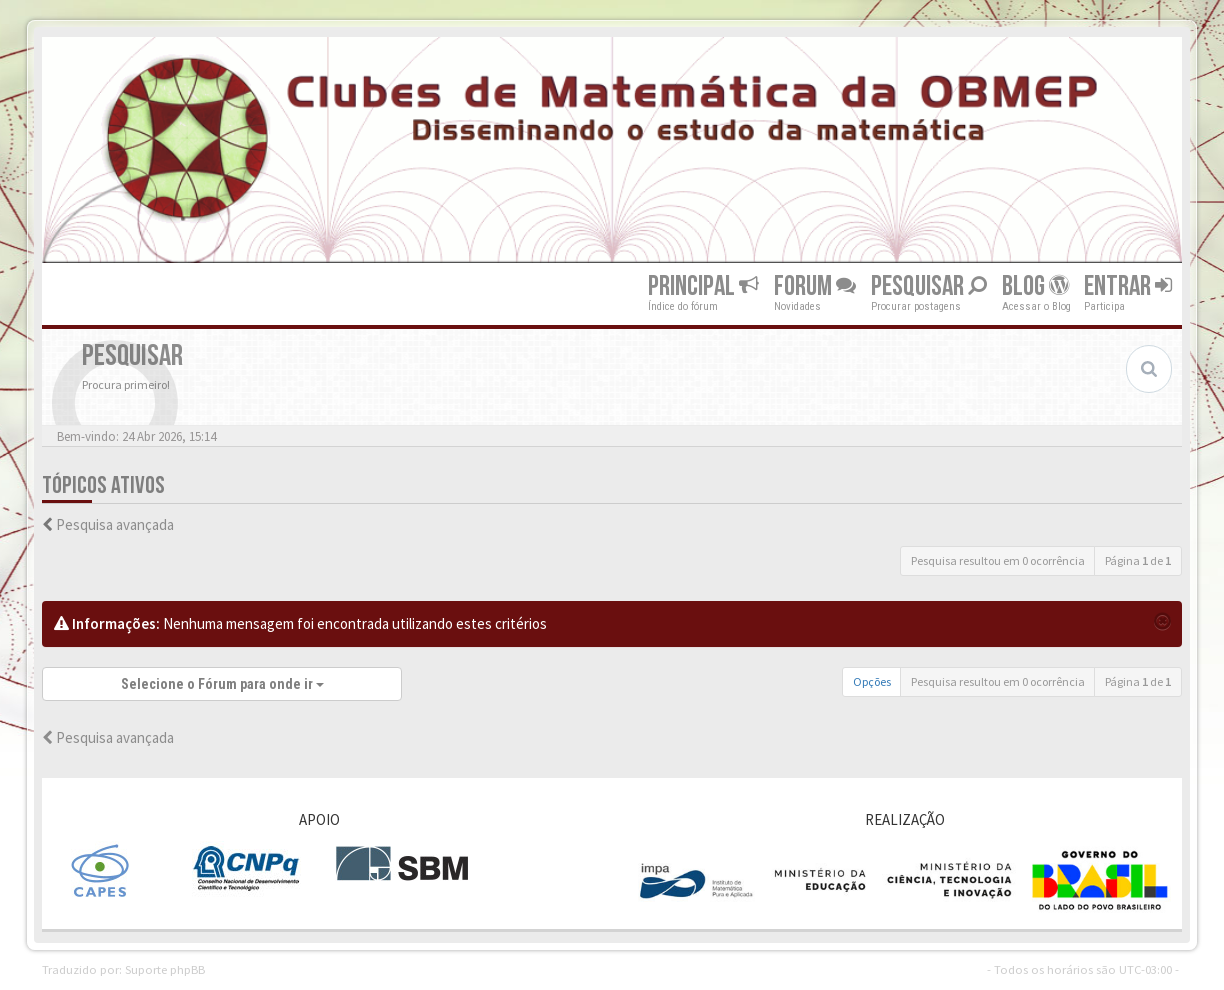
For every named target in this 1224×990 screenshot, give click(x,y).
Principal (703, 286)
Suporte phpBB (165, 969)
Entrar (1128, 286)
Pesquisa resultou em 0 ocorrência (998, 560)
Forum (815, 286)
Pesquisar (929, 286)
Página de (1138, 560)
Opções (872, 681)
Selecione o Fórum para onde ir (222, 684)
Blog (1035, 286)
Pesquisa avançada (115, 524)
